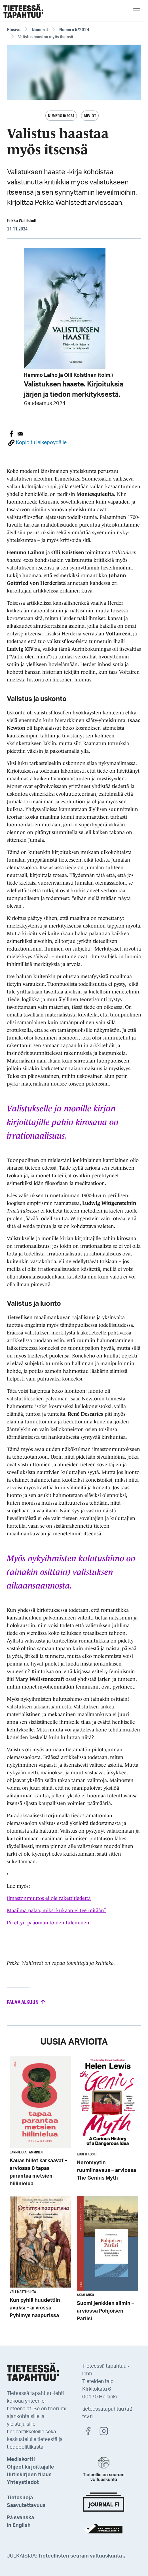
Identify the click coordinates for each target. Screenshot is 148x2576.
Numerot (40, 29)
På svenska (20, 2517)
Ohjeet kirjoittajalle (30, 2467)
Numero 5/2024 (74, 29)
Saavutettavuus (26, 2505)
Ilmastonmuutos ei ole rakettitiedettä (49, 1898)
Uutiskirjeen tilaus (29, 2474)
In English (19, 2525)
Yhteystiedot (23, 2482)
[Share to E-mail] (20, 433)
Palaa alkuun (26, 2002)
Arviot (90, 115)
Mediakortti (21, 2459)
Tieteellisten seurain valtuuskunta (82, 2556)
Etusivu (13, 29)
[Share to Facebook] (11, 433)
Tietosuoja (20, 2497)
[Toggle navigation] (137, 10)
